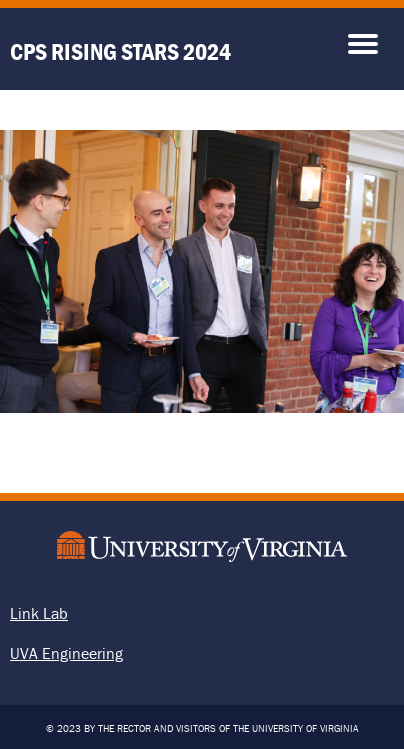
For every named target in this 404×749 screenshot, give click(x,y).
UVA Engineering (66, 653)
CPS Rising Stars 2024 (120, 51)
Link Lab (39, 613)
